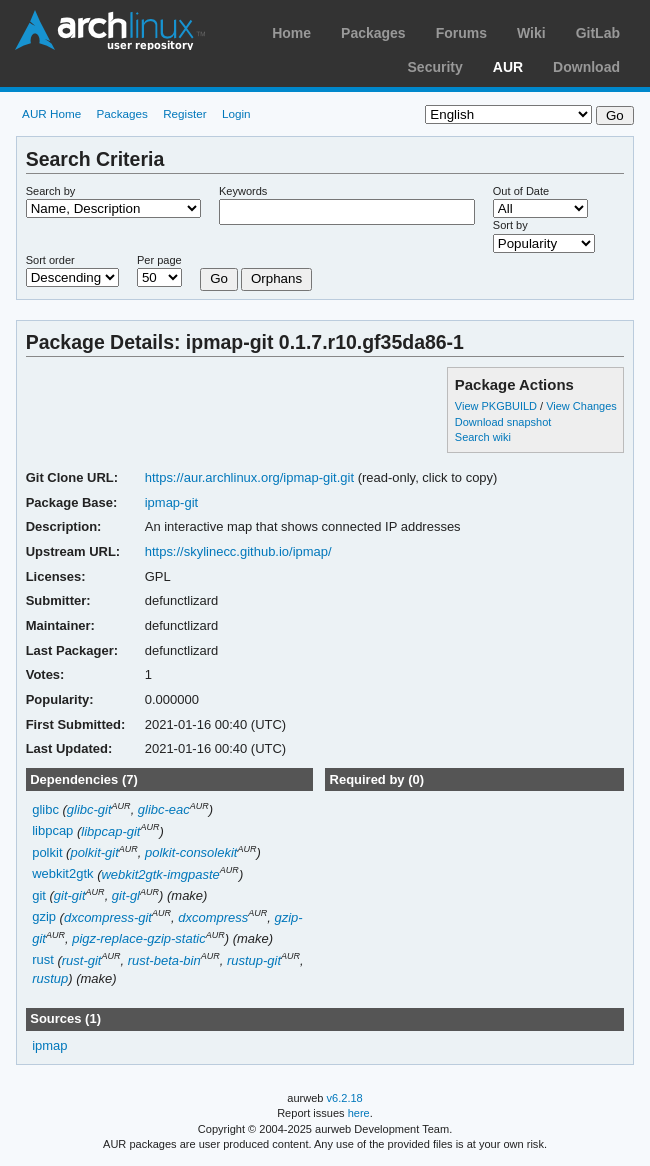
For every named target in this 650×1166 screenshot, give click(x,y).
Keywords (243, 191)
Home (291, 33)
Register (185, 113)
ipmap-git (171, 502)
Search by (51, 191)
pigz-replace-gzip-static (139, 938)
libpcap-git (110, 831)
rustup (50, 978)
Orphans (276, 278)
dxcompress (213, 917)
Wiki (531, 33)
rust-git (82, 960)
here (359, 1113)
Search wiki (483, 437)
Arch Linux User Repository (110, 30)
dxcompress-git (108, 917)
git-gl (126, 895)
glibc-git (89, 809)
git (39, 895)
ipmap (49, 1045)
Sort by (510, 225)
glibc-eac (164, 809)
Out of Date (521, 191)
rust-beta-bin (164, 960)
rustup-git (254, 960)
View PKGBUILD (497, 406)
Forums (461, 33)
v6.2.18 (345, 1098)
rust (43, 960)
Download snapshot (503, 422)
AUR (508, 67)
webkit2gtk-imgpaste (160, 874)
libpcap (52, 831)
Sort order (50, 260)
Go (219, 278)
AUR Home (51, 113)
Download (586, 67)
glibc (45, 809)
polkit (47, 852)
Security (435, 67)
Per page (159, 260)
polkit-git (94, 852)
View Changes (581, 406)
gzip (44, 917)
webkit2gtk (62, 874)
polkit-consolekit (191, 852)
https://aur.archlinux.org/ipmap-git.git (249, 477)
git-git (70, 895)
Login (236, 113)
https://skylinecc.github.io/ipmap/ (238, 551)
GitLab (598, 33)
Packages (373, 33)
